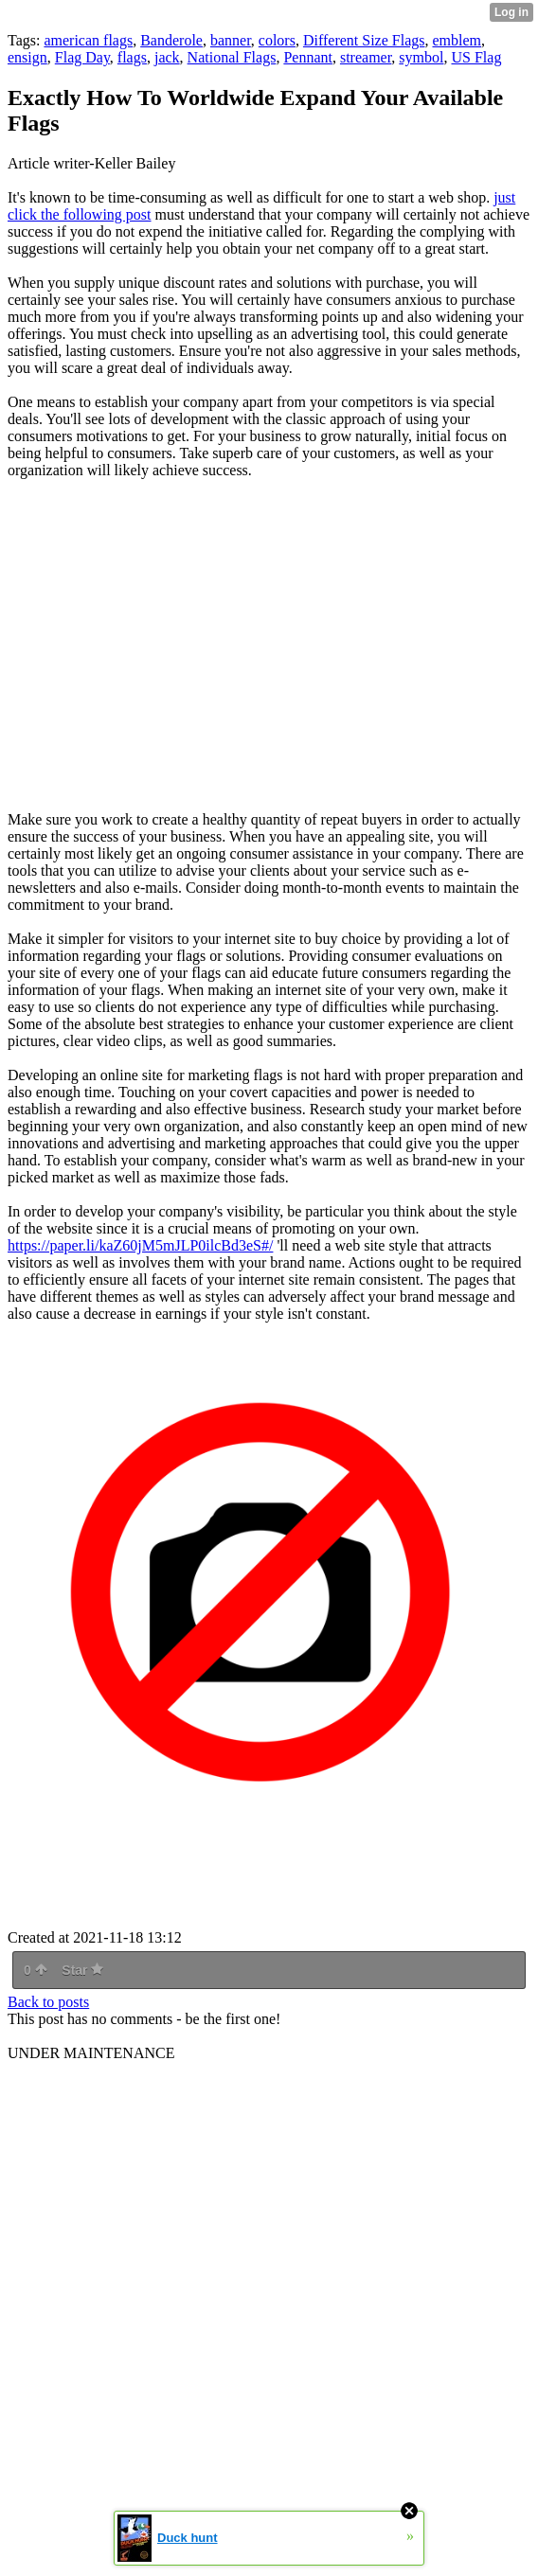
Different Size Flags (364, 40)
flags (132, 57)
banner (230, 40)
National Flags (232, 57)
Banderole (171, 40)
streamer (365, 57)
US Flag (476, 57)
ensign (27, 57)
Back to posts (48, 2002)
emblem (456, 40)
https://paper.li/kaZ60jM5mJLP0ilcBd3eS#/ (140, 1245)
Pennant (307, 57)
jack (167, 57)
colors (277, 40)
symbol (421, 57)
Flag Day (82, 57)
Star (82, 1970)
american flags (88, 40)
